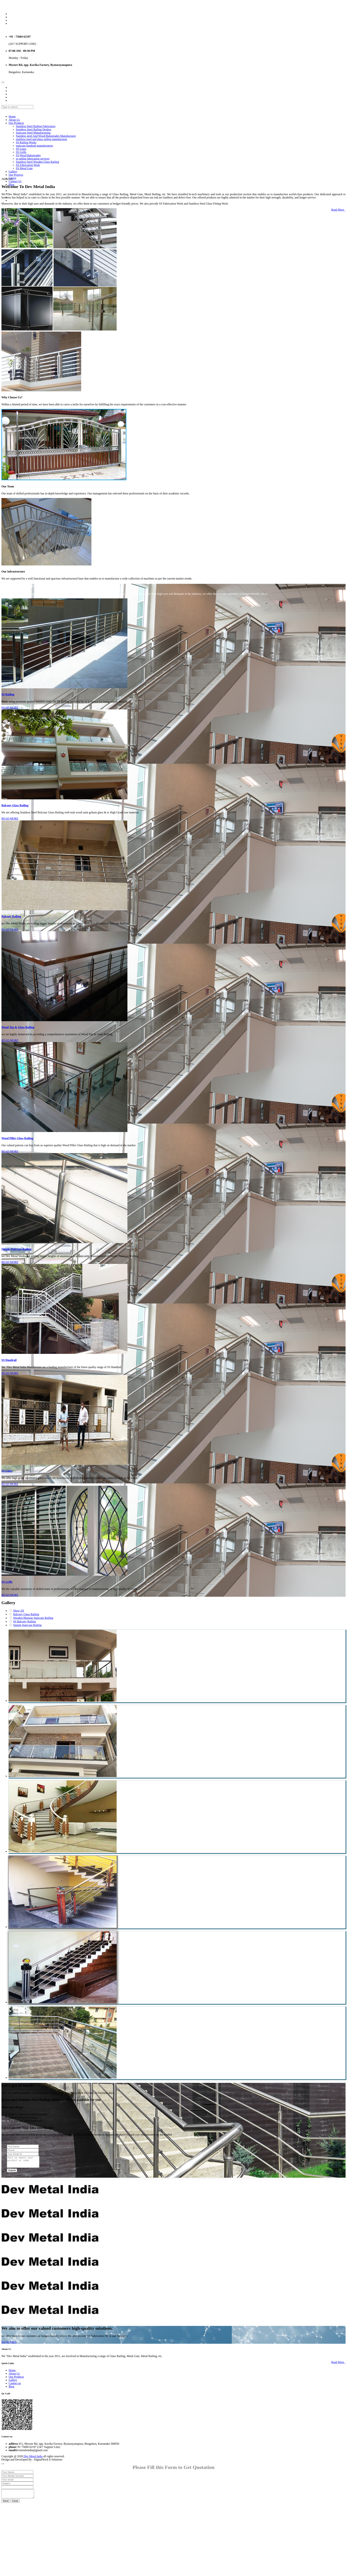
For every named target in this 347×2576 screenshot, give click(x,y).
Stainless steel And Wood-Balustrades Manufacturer (46, 135)
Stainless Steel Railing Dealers (33, 129)
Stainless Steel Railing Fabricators (35, 126)
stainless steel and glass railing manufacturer (41, 139)
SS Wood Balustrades (28, 155)
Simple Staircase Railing (16, 1249)
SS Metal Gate (24, 168)
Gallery (13, 171)
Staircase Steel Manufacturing (33, 132)
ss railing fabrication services (32, 158)
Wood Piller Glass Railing (17, 1138)
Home (12, 116)
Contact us (15, 2385)
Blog (11, 2388)
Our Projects (16, 174)
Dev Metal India (33, 2458)
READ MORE (9, 707)
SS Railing (7, 694)
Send (5, 2504)
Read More (338, 209)
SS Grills (21, 152)
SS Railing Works (26, 142)
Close (15, 2504)
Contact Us (15, 181)
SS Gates (21, 148)
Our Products (16, 123)
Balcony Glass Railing (14, 805)
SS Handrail (9, 1360)
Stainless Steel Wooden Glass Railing (37, 161)
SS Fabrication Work (28, 165)
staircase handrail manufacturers (34, 145)
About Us (14, 119)
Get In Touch (9, 2344)
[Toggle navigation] (2, 82)
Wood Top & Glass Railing (17, 1027)
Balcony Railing (11, 916)
